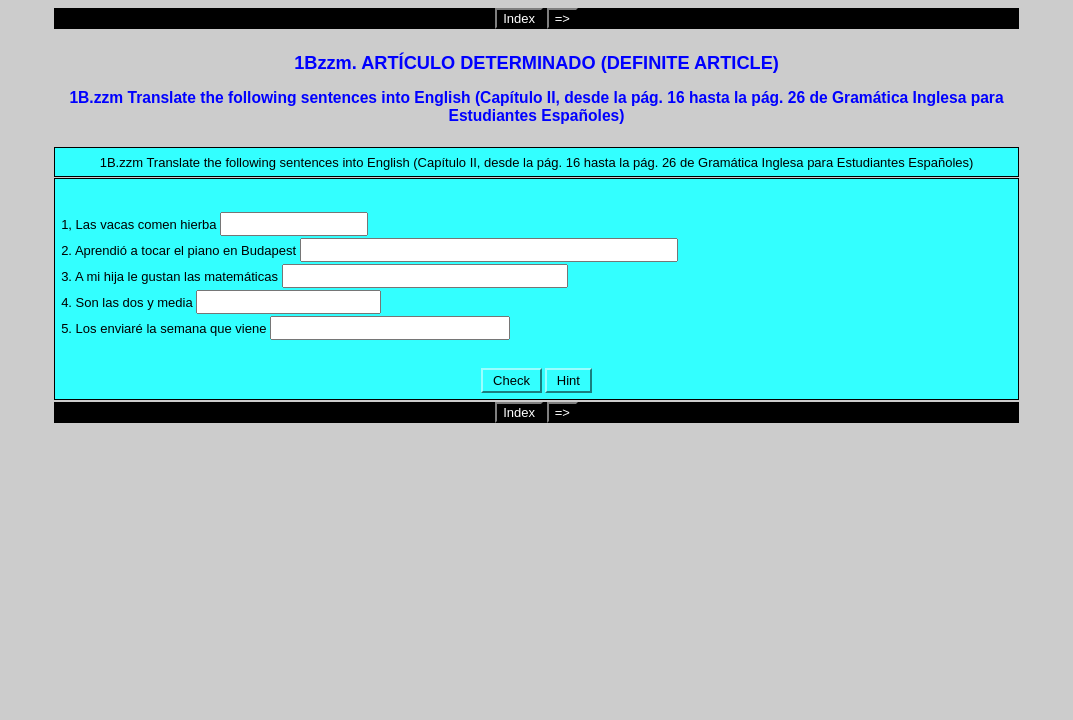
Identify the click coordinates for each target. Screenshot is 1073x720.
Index (519, 18)
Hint (568, 380)
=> (562, 18)
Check (511, 380)
